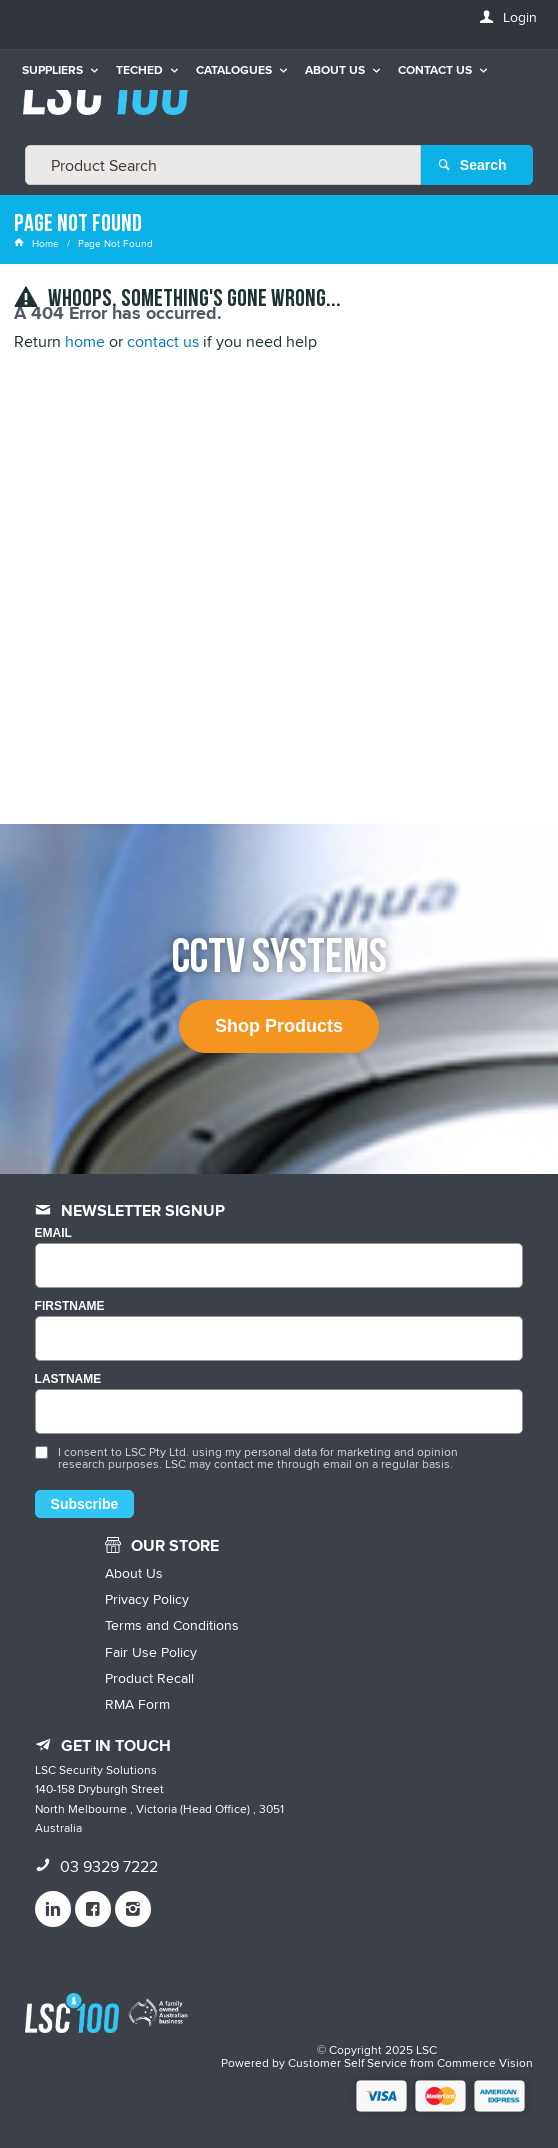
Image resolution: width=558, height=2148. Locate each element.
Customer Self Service (347, 2062)
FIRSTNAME (70, 1306)
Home (38, 243)
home (85, 341)
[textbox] (223, 165)
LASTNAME (68, 1379)
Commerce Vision (485, 2062)
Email (53, 1233)
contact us (163, 341)
